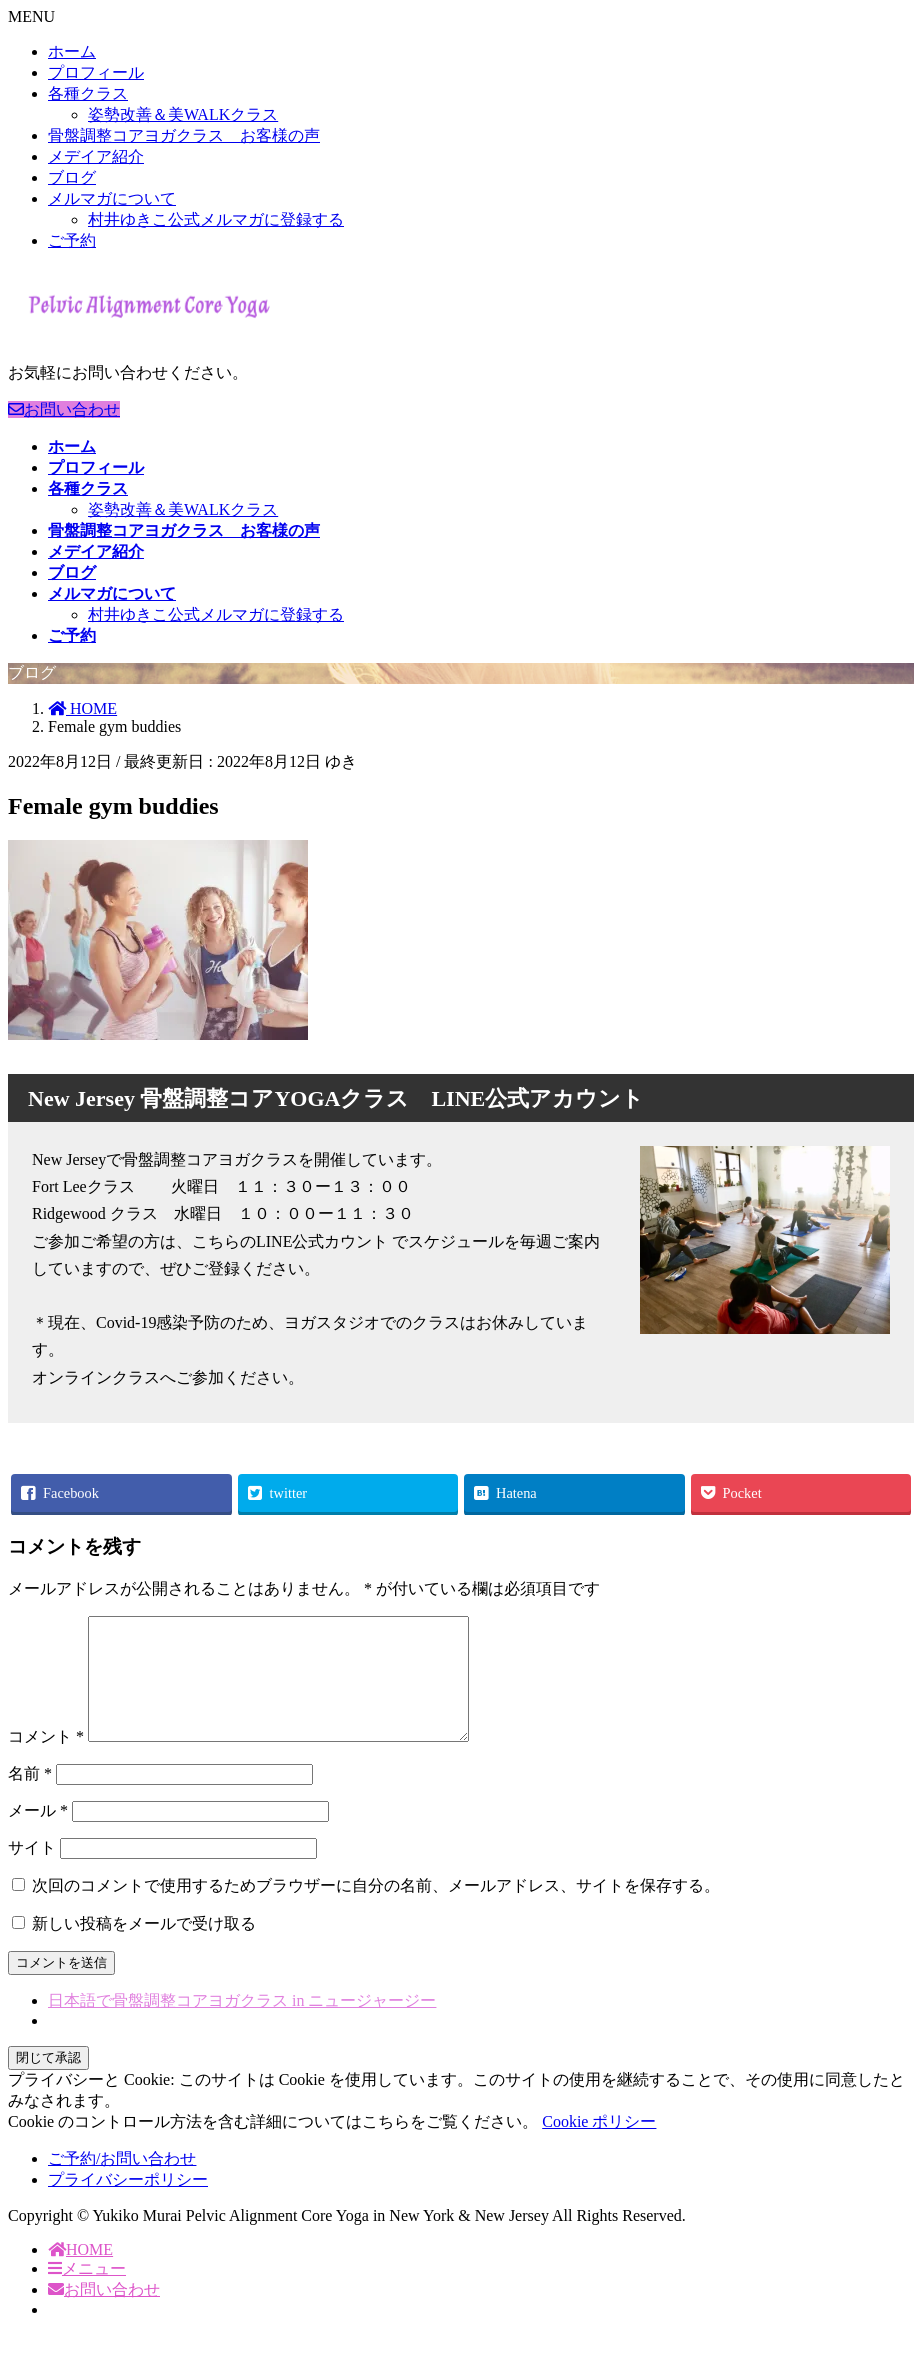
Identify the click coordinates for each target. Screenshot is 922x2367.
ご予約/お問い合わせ (122, 2182)
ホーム (72, 51)
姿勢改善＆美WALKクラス (183, 114)
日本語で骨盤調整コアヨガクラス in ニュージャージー (242, 2024)
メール (38, 1834)
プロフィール (96, 72)
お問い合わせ (64, 409)
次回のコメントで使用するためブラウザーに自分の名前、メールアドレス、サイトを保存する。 (376, 1909)
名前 (30, 1797)
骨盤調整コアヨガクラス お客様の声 (184, 135)
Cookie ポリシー (599, 2145)
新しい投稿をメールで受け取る (144, 1947)
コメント (46, 1760)
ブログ (72, 177)
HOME (80, 2273)
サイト (32, 1871)
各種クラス (88, 93)
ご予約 (72, 240)
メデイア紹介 (96, 156)
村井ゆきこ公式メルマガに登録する (216, 219)
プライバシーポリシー (128, 2203)
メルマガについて (112, 198)
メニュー (87, 2292)
